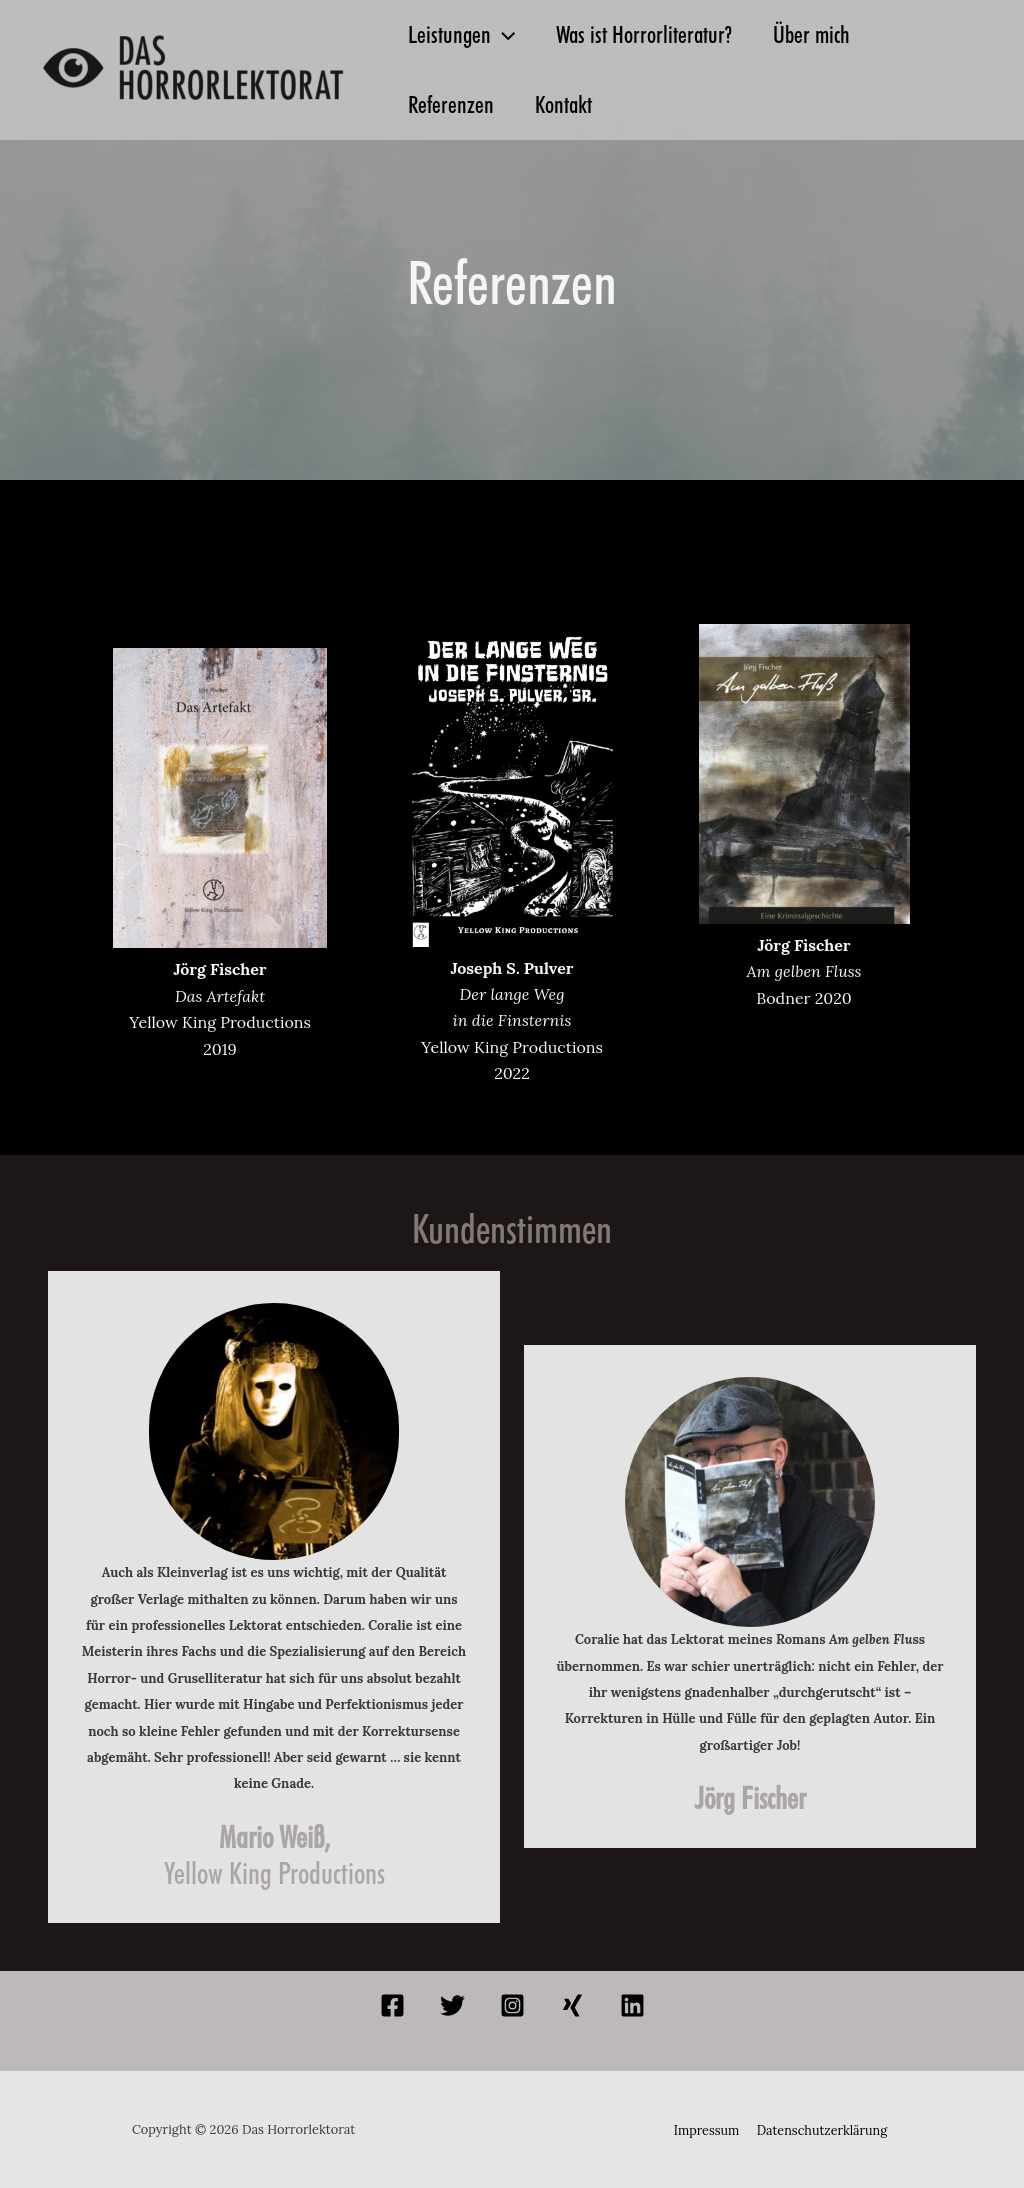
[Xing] (572, 2005)
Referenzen (455, 104)
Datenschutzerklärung (820, 2129)
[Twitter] (452, 2005)
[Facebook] (392, 2005)
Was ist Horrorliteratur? (655, 34)
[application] (507, 35)
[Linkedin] (632, 2005)
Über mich (829, 34)
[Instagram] (512, 2005)
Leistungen (465, 35)
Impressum (708, 2129)
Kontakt (574, 104)
